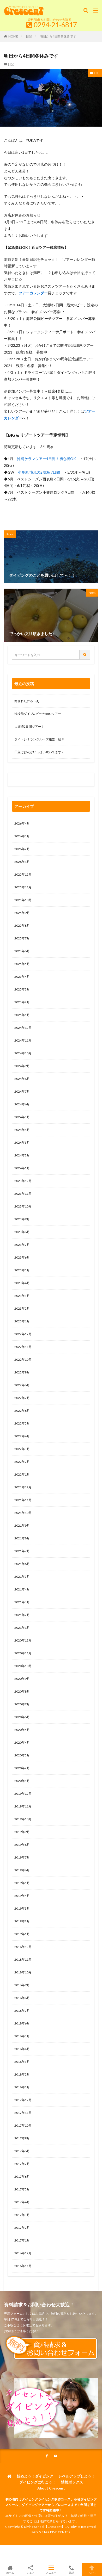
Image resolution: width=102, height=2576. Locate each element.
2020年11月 (23, 1653)
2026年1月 (22, 862)
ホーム (10, 2569)
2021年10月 (23, 1513)
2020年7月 (22, 1704)
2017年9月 (22, 2138)
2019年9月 (22, 1832)
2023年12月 (23, 1181)
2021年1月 (22, 1628)
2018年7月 (22, 2010)
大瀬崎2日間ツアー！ (29, 726)
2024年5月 (22, 1117)
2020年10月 (23, 1666)
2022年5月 (22, 1423)
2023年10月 (23, 1206)
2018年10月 (23, 1972)
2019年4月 (22, 1896)
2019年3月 (22, 1908)
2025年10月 (23, 900)
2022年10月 (23, 1359)
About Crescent (51, 2488)
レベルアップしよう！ (76, 2476)
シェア (30, 2569)
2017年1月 (22, 2240)
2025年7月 (22, 938)
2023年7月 (22, 1245)
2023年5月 (22, 1270)
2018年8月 (22, 1998)
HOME (13, 36)
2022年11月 (23, 1347)
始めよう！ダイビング (35, 2476)
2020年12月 (23, 1640)
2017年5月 (22, 2189)
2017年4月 (22, 2202)
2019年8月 (22, 1845)
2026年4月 (22, 823)
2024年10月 (23, 1053)
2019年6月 (22, 1870)
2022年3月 (22, 1449)
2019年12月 (23, 1793)
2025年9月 (22, 913)
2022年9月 (22, 1372)
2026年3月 (22, 836)
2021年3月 (22, 1602)
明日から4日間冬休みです (58, 36)
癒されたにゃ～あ (26, 701)
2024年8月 (22, 1079)
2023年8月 (22, 1232)
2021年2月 (22, 1615)
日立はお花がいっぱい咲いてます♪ (38, 752)
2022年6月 (22, 1411)
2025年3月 (22, 989)
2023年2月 (22, 1308)
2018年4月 (22, 2049)
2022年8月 (22, 1385)
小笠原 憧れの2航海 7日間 (39, 472)
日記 (29, 36)
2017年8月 (22, 2151)
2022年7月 (22, 1398)
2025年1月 (22, 1015)
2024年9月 (22, 1066)
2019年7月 (22, 1857)
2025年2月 (22, 1002)
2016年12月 (23, 2253)
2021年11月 (23, 1500)
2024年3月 (22, 1142)
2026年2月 (22, 849)
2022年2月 (22, 1462)
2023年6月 (22, 1257)
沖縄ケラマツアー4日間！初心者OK (46, 458)
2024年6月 (22, 1104)
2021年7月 (22, 1551)
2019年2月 (22, 1921)
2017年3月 (22, 2215)
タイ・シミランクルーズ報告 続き (39, 739)
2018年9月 (22, 1985)
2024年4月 (22, 1130)
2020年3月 (22, 1755)
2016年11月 (23, 2266)
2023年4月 (22, 1283)
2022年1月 (22, 1474)
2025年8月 (22, 925)
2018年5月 (22, 2036)
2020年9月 (22, 1679)
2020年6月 (22, 1717)
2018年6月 (22, 2023)
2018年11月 (23, 1959)
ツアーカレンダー (33, 293)
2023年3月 (22, 1296)
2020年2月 (22, 1768)
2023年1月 (22, 1321)
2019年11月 (23, 1806)
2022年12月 (23, 1334)
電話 (71, 2569)
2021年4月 (22, 1589)
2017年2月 (22, 2228)
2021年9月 (22, 1525)
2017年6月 (22, 2176)
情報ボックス (72, 2482)
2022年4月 (22, 1436)
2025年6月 (22, 951)
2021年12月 (23, 1487)
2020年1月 (22, 1781)
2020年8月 (22, 1691)
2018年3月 (22, 2062)
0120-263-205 (26, 781)
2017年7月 (22, 2164)
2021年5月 (22, 1576)
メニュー (51, 2569)
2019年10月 (23, 1819)
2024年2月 (22, 1155)
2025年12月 (23, 874)
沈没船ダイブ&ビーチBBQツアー (37, 714)
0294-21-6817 (55, 25)
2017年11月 (23, 2113)
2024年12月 (23, 1028)
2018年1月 (22, 2087)
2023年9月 (22, 1219)
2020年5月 (22, 1730)
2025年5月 (22, 964)
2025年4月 (22, 977)
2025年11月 (23, 887)
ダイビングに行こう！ (37, 2482)
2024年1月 (22, 1168)
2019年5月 (22, 1883)
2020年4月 (22, 1742)
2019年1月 (22, 1934)
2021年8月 (22, 1538)
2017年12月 (23, 2100)
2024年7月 (22, 1091)
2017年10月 (23, 2125)
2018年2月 (22, 2074)
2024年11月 (23, 1040)
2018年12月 (23, 1947)
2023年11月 (23, 1194)
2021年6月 (22, 1564)
